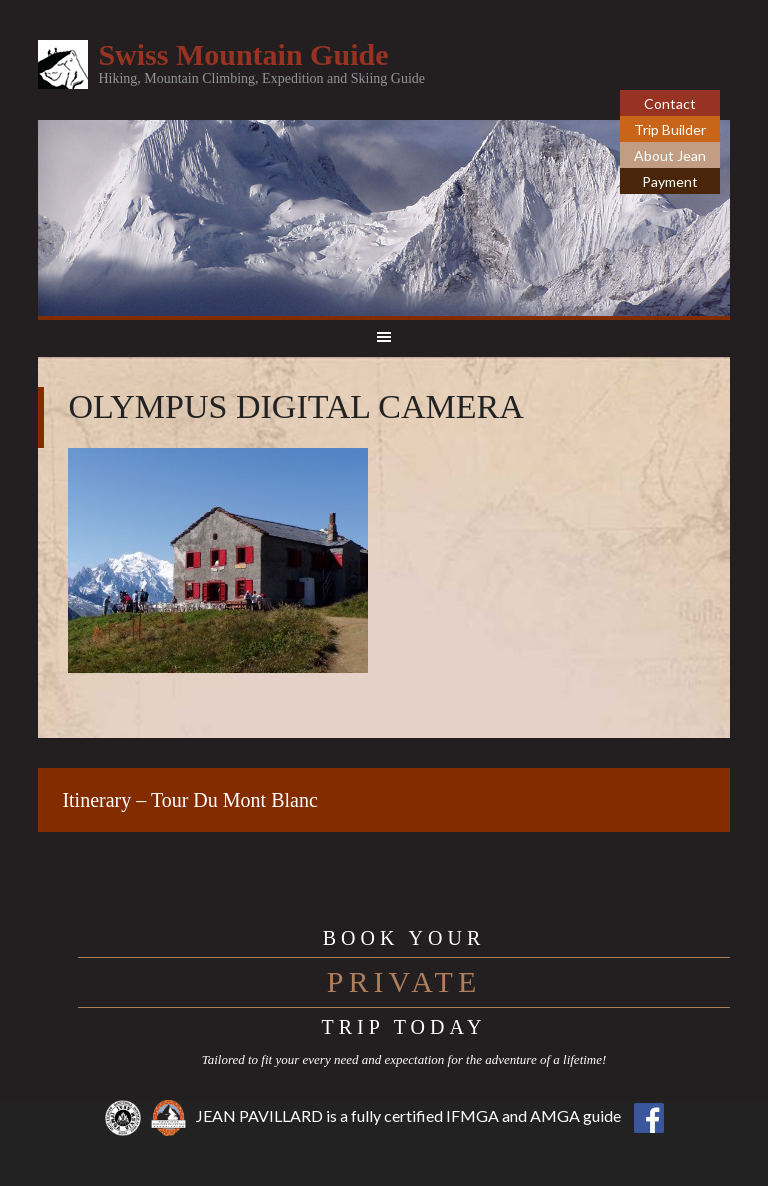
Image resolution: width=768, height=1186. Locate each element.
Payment (670, 181)
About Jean (670, 155)
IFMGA (472, 1115)
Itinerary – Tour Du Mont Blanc (189, 800)
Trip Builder (670, 129)
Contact (670, 103)
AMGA (555, 1115)
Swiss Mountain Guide (243, 54)
